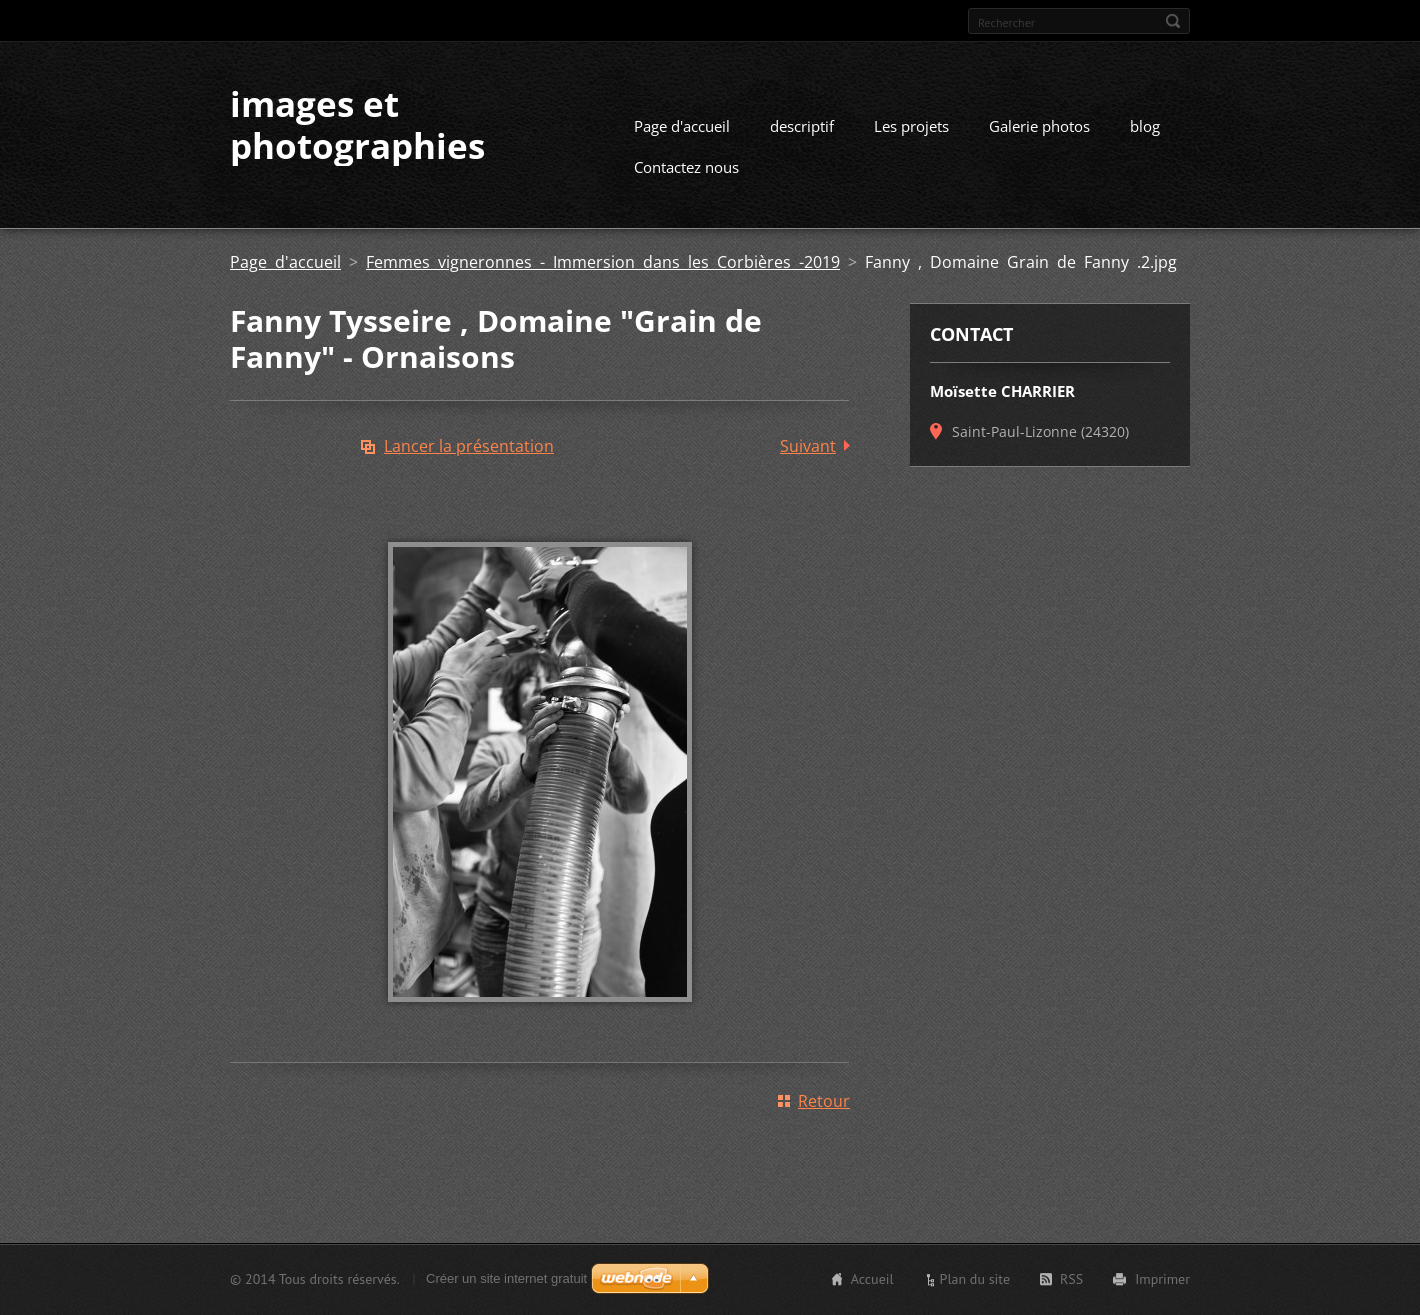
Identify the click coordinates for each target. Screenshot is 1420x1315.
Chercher (1173, 21)
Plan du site (975, 1279)
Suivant (808, 446)
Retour (824, 1101)
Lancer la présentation (469, 446)
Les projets (911, 126)
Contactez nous (686, 167)
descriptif (802, 126)
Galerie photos (1039, 126)
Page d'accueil (682, 126)
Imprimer (1162, 1279)
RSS (1071, 1279)
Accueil (872, 1279)
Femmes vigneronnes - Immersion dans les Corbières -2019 (603, 262)
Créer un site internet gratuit (506, 1278)
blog (1145, 126)
